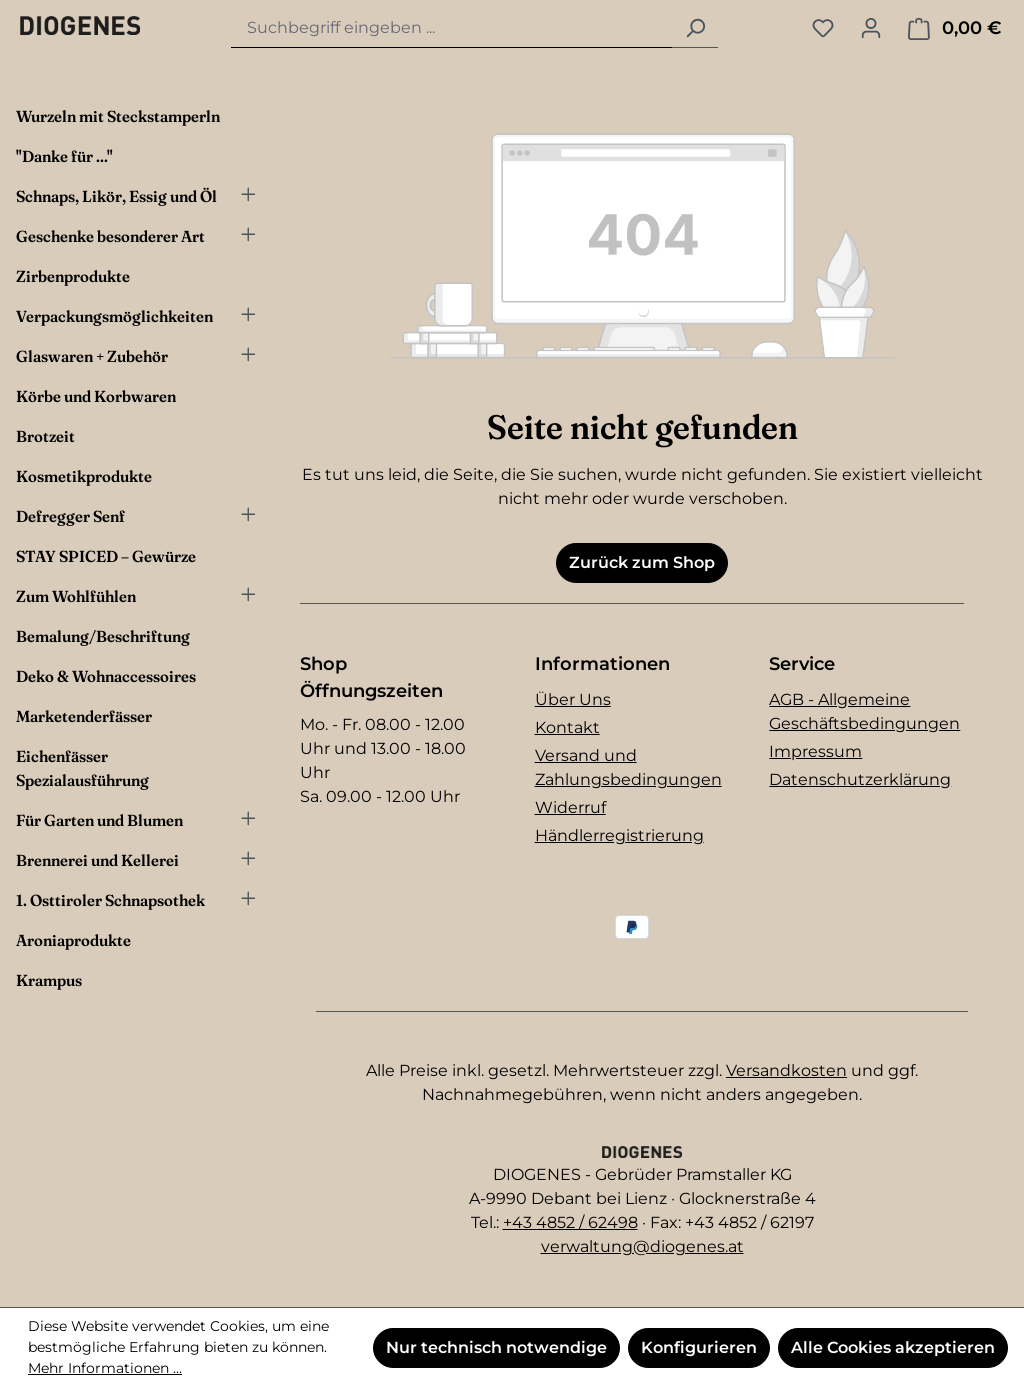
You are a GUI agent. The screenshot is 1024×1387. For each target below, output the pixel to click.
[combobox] (452, 28)
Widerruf (570, 807)
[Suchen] (695, 28)
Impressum (815, 751)
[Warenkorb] (954, 28)
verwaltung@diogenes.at (642, 1246)
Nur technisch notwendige (496, 1347)
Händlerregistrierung (619, 835)
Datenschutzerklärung (860, 779)
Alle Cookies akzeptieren (893, 1347)
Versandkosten (786, 1070)
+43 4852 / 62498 (570, 1222)
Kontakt (567, 727)
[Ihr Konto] (871, 28)
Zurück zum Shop (642, 562)
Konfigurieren (699, 1347)
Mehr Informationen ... (105, 1368)
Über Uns (573, 699)
